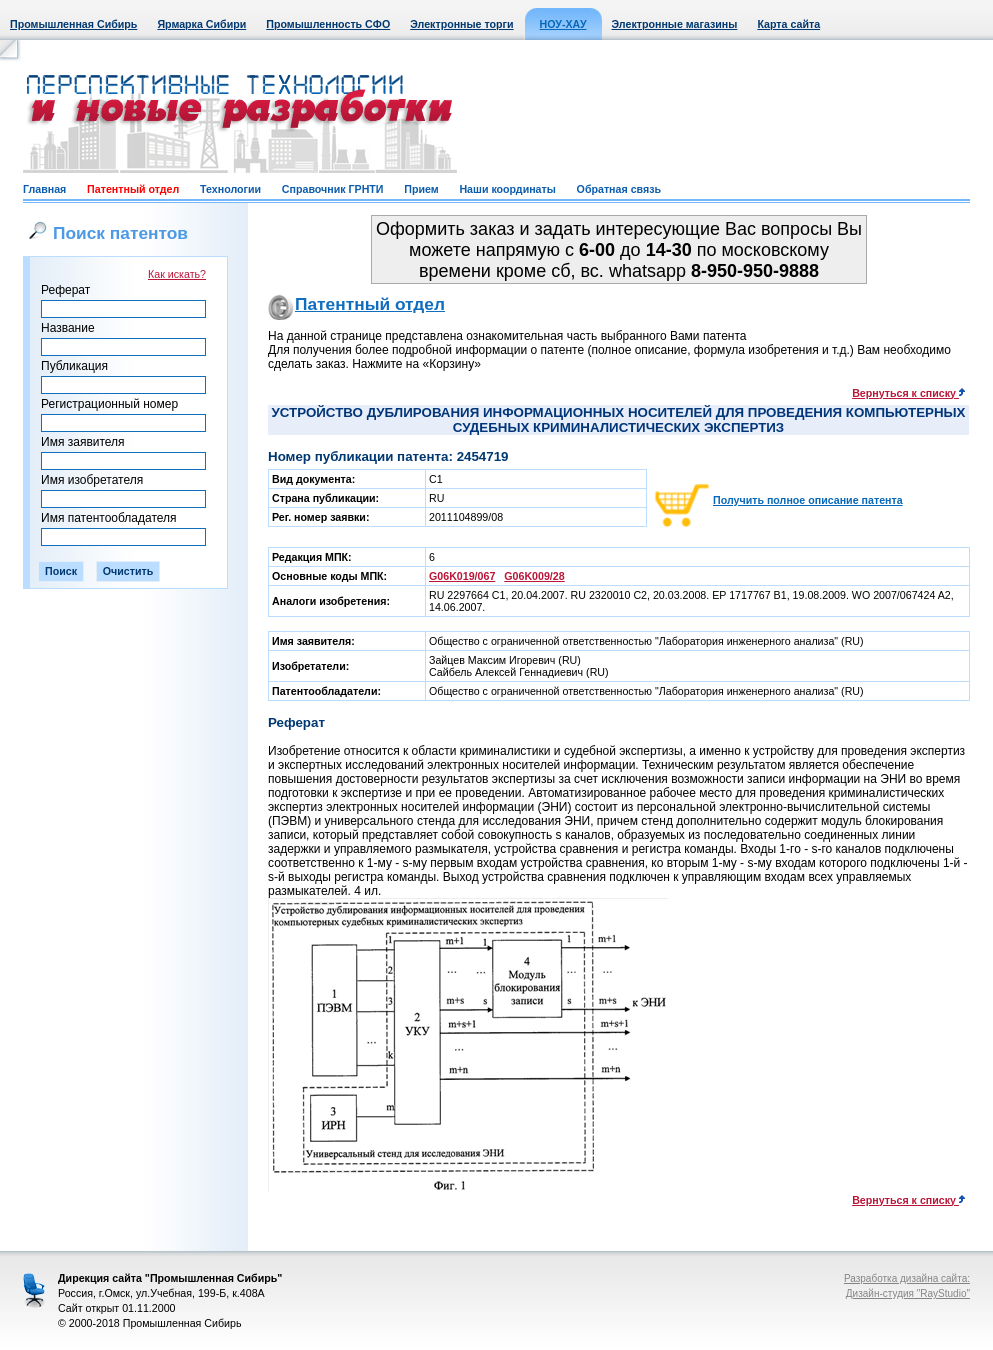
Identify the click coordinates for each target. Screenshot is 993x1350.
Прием (421, 189)
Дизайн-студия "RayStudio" (908, 1293)
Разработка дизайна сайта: (907, 1278)
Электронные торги (461, 24)
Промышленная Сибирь (73, 24)
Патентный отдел (133, 189)
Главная (44, 189)
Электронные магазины (675, 24)
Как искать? (177, 274)
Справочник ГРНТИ (333, 189)
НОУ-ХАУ (563, 24)
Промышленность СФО (328, 24)
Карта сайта (788, 24)
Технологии (230, 189)
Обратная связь (619, 189)
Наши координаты (507, 189)
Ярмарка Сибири (201, 24)
